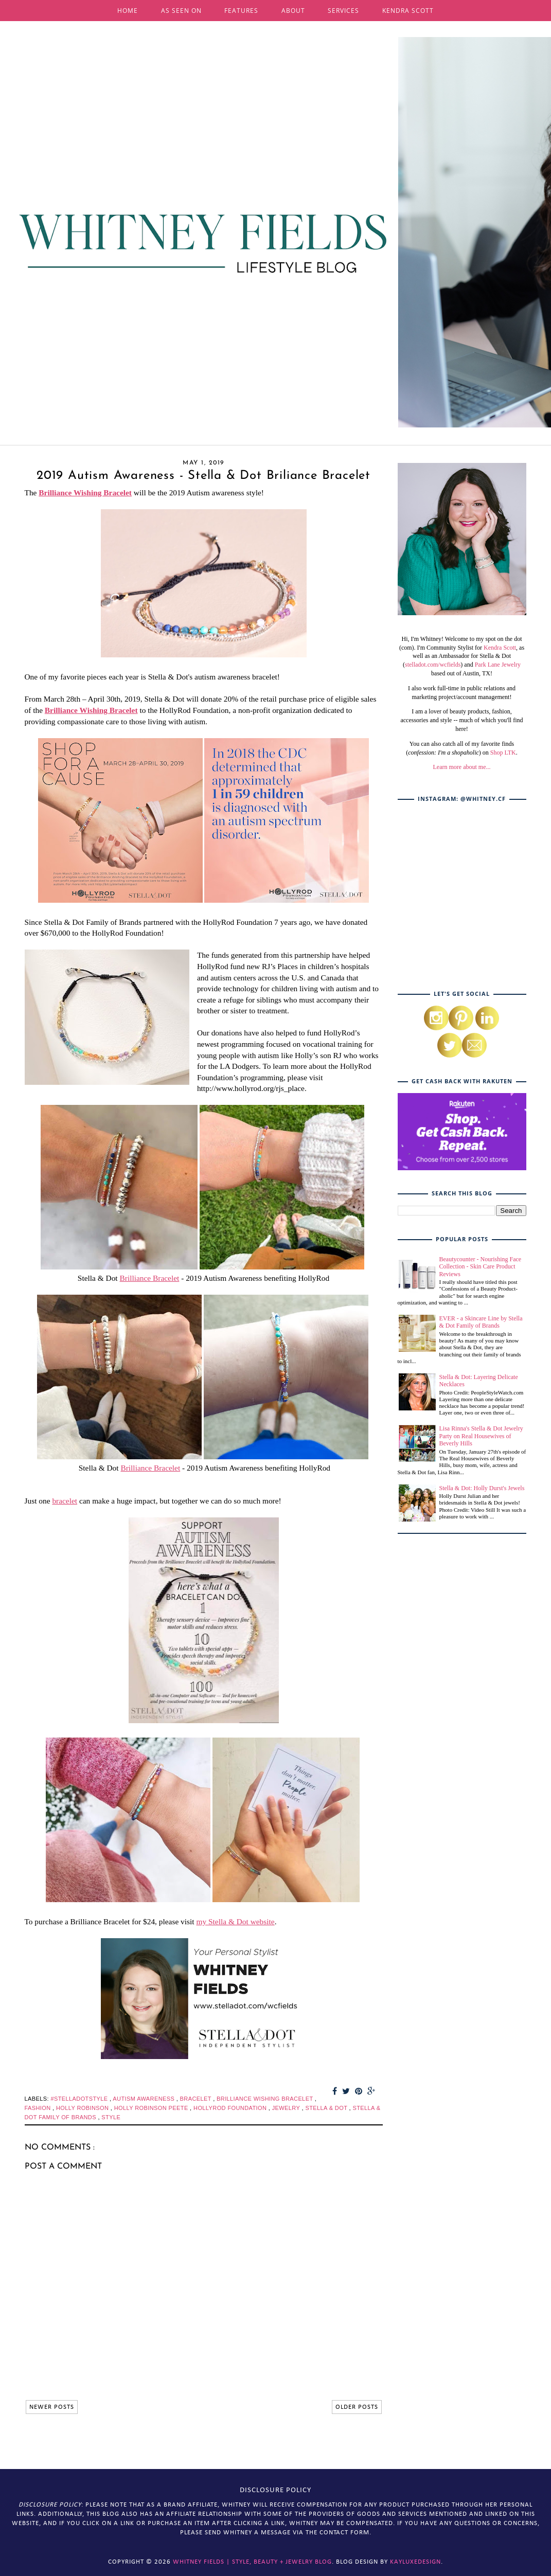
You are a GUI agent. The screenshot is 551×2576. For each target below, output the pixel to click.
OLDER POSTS (356, 2407)
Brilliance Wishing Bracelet (85, 492)
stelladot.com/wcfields (432, 664)
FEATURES (241, 10)
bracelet (64, 1500)
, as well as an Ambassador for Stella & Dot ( (463, 656)
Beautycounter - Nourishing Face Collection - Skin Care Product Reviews (480, 1267)
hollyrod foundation (231, 2108)
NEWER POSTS (51, 2407)
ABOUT (293, 10)
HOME (127, 10)
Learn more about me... (462, 767)
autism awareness (144, 2099)
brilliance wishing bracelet (266, 2099)
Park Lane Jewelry (498, 664)
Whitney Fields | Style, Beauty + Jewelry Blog (252, 2562)
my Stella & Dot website (235, 1921)
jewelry (287, 2108)
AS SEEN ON (181, 10)
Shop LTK (503, 752)
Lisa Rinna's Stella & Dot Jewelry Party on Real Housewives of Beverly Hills (481, 1436)
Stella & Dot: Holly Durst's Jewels (482, 1488)
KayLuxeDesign (415, 2562)
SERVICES (343, 10)
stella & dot (327, 2108)
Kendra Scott (500, 647)
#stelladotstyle (80, 2099)
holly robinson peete (152, 2108)
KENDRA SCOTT (408, 10)
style (110, 2117)
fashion (39, 2108)
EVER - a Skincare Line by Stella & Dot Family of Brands (481, 1322)
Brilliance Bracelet (150, 1278)
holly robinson (83, 2108)
